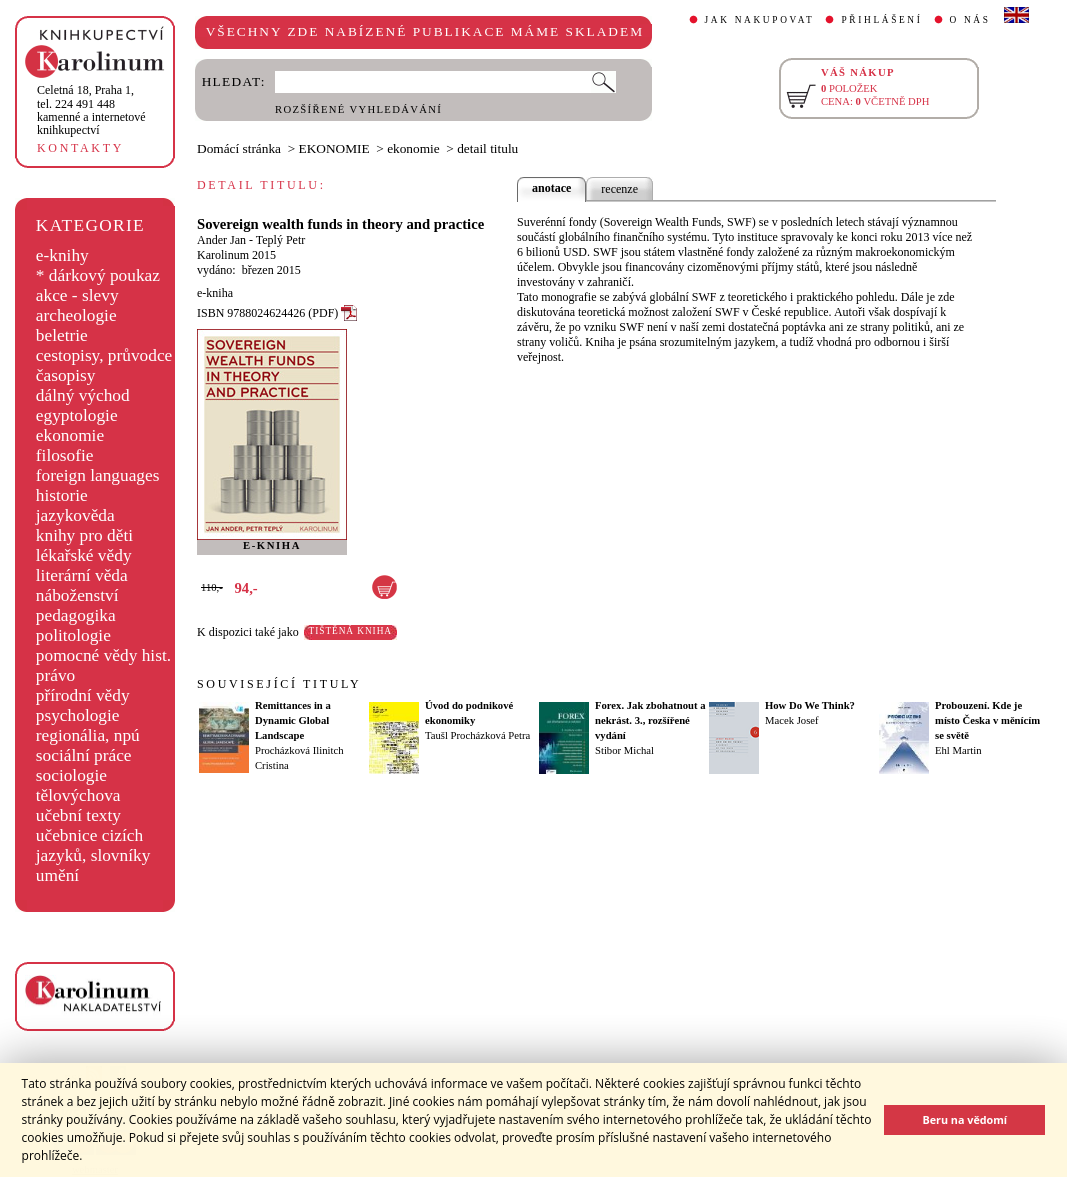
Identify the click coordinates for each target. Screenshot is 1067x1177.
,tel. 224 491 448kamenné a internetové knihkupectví (91, 110)
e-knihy (62, 255)
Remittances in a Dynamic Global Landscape (293, 720)
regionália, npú (88, 735)
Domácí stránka (239, 148)
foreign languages (98, 475)
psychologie (78, 715)
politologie (73, 635)
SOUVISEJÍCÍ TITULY (279, 684)
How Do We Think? (810, 705)
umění (57, 875)
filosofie (65, 455)
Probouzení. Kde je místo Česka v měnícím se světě (987, 720)
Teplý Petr (280, 240)
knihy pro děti (84, 535)
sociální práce (84, 755)
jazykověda (75, 515)
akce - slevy (77, 295)
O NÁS (970, 20)
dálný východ (83, 395)
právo (55, 675)
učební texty (78, 815)
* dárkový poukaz (98, 275)
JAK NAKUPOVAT (760, 20)
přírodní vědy (83, 695)
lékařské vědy (84, 555)
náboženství (77, 595)
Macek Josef (792, 720)
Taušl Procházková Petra (477, 735)
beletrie (62, 335)
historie (62, 495)
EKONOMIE (334, 148)
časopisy (66, 375)
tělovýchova (78, 795)
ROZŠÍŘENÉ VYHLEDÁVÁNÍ (358, 109)
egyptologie (77, 415)
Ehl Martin (958, 750)
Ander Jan (221, 240)
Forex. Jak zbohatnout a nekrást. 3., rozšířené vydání (650, 720)
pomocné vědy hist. (103, 655)
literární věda (82, 575)
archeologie (76, 315)
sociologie (71, 775)
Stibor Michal (624, 750)
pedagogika (76, 615)
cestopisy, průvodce (104, 355)
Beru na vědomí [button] (964, 1119)
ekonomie (70, 435)
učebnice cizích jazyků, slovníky (93, 845)
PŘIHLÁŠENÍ (881, 20)
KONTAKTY (80, 148)
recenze (619, 189)
